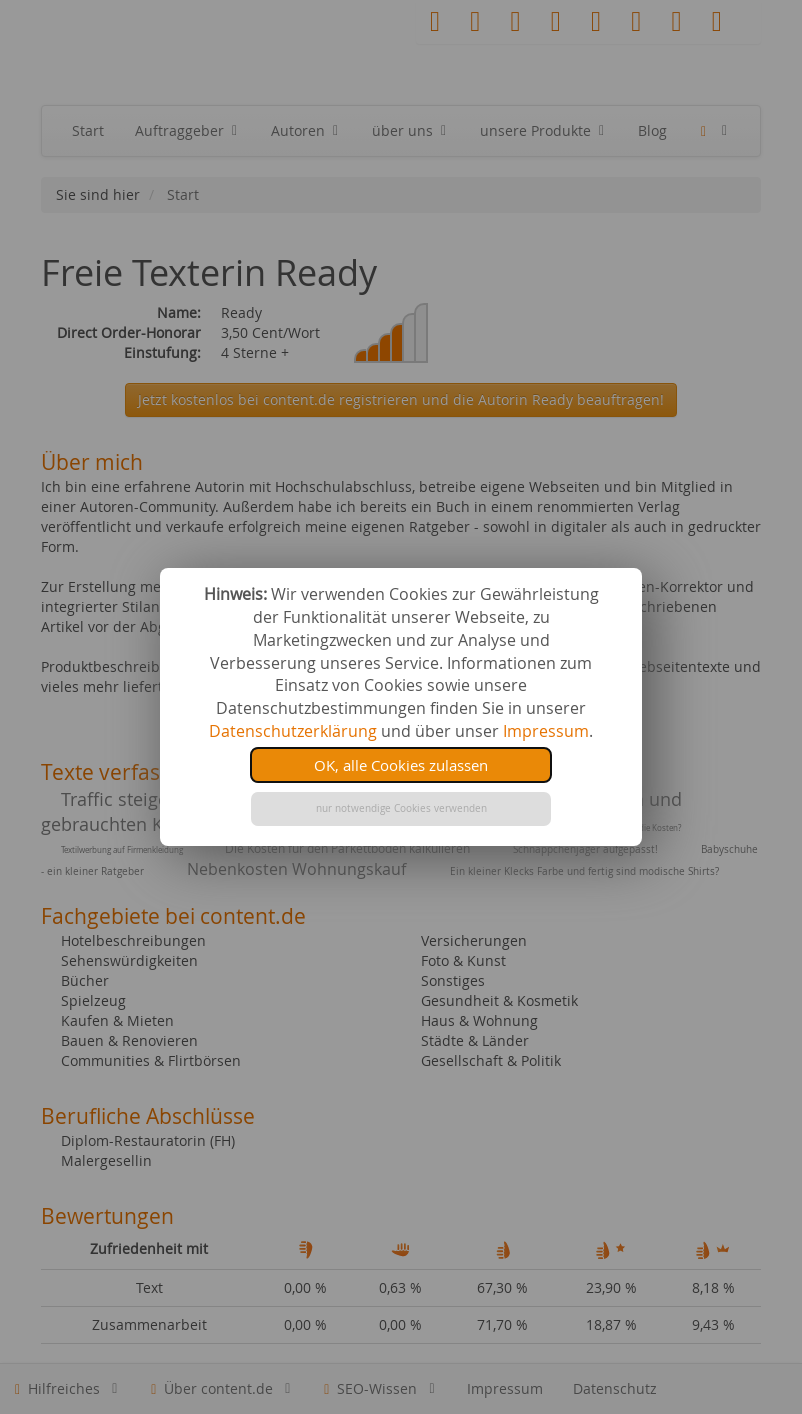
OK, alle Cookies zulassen (401, 765)
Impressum (546, 731)
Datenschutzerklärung (293, 731)
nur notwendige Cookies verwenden (401, 808)
